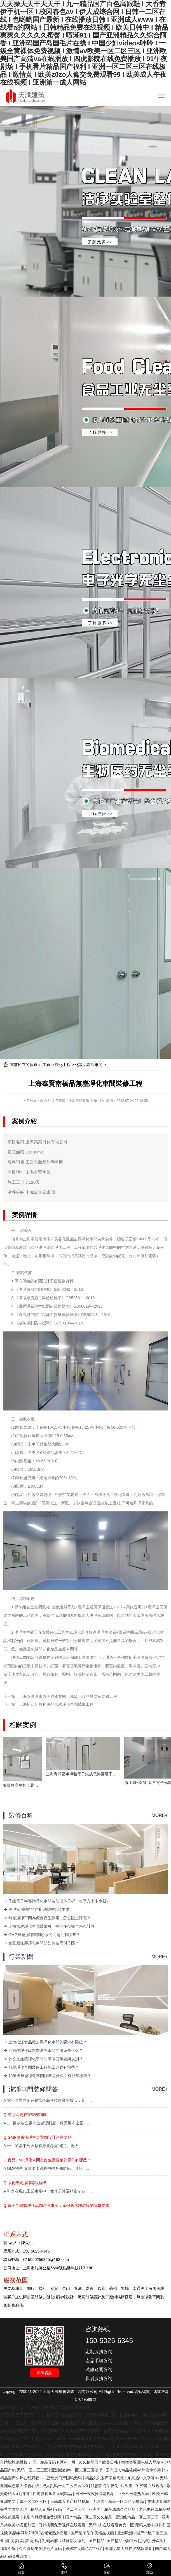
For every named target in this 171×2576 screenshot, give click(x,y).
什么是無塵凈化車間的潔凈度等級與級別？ (45, 2059)
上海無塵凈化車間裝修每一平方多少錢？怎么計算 (51, 1926)
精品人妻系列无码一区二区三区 (58, 2509)
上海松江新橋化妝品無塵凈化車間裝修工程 (56, 1704)
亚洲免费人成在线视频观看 (129, 2548)
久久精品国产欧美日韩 (99, 2462)
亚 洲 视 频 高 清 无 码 (20, 2540)
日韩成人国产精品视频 (70, 2501)
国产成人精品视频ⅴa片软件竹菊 (134, 2470)
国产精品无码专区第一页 (54, 2462)
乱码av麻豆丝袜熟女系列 (64, 2540)
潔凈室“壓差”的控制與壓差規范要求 (39, 1909)
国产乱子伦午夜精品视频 (93, 2533)
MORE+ (159, 1815)
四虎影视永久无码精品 (53, 2493)
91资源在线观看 (150, 2485)
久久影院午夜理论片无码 (41, 2548)
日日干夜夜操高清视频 (95, 2493)
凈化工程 (63, 1064)
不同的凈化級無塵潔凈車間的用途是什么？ (45, 2050)
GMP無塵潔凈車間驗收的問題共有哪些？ (44, 1934)
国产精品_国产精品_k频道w (113, 2540)
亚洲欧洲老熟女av (134, 2493)
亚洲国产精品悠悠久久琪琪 (113, 2509)
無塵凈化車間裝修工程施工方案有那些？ (43, 2067)
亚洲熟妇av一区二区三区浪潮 (77, 2470)
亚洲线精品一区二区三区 (137, 2517)
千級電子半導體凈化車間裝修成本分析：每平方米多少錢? (58, 1901)
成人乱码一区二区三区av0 (65, 2485)
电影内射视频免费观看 (43, 2517)
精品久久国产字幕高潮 (105, 2478)
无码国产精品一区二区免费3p (119, 2501)
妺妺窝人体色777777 (84, 2548)
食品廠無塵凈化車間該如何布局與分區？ (43, 1943)
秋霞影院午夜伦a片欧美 (112, 2485)
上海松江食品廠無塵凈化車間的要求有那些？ (47, 2042)
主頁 (46, 1064)
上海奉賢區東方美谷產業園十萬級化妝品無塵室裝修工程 (68, 1696)
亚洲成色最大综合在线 (20, 2485)
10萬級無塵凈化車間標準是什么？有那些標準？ (49, 2075)
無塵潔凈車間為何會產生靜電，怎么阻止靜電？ (49, 1918)
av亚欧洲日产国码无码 (62, 2478)
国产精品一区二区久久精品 (89, 2517)
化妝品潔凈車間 (88, 1064)
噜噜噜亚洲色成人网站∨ (143, 2462)
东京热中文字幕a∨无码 (148, 2478)
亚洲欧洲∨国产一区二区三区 (143, 2533)
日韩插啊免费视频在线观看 (62, 2525)
